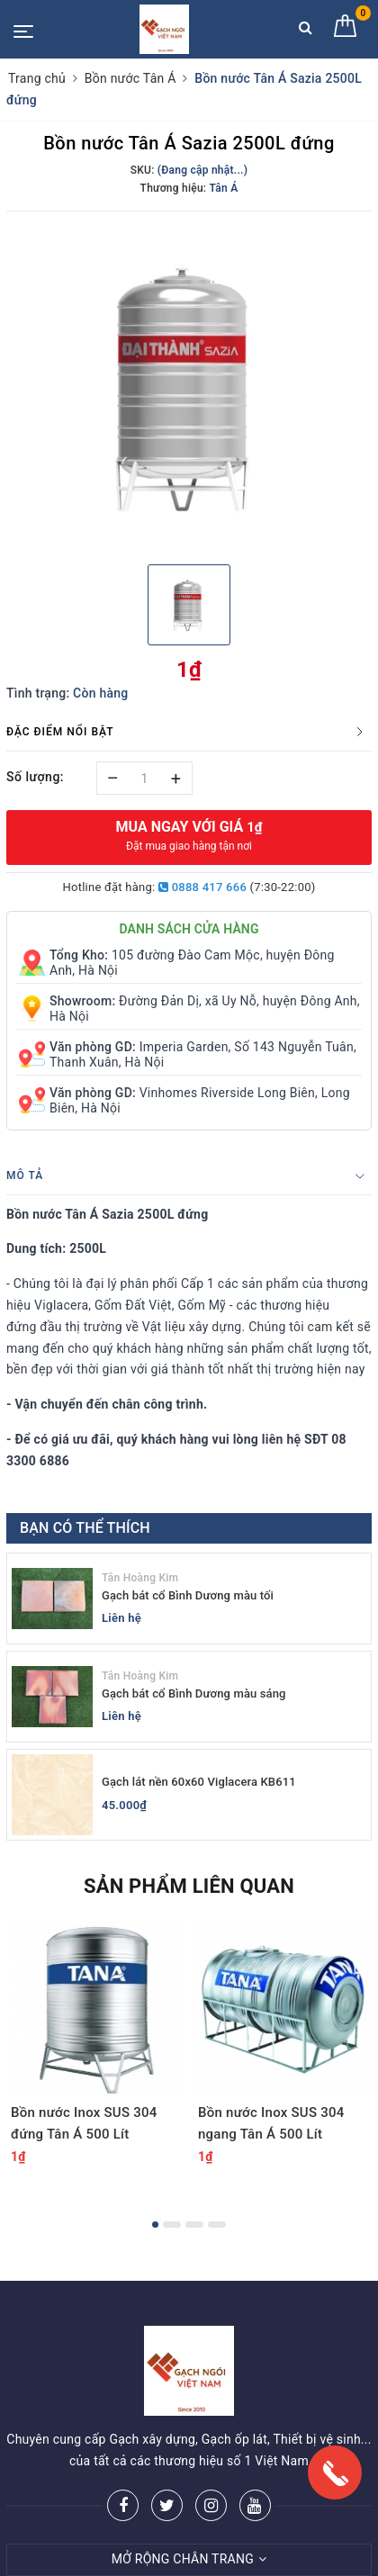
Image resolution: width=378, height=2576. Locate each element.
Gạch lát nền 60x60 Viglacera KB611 (199, 1781)
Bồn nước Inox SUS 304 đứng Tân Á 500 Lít (84, 2123)
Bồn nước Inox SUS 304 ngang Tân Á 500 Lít (271, 2123)
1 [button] (155, 2224)
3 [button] (194, 2224)
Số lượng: (35, 777)
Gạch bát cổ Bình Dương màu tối (188, 1595)
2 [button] (172, 2224)
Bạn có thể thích (85, 1527)
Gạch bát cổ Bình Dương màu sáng (194, 1693)
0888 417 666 (202, 887)
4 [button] (217, 2224)
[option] (189, 385)
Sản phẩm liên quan (189, 1886)
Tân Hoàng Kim (140, 1578)
